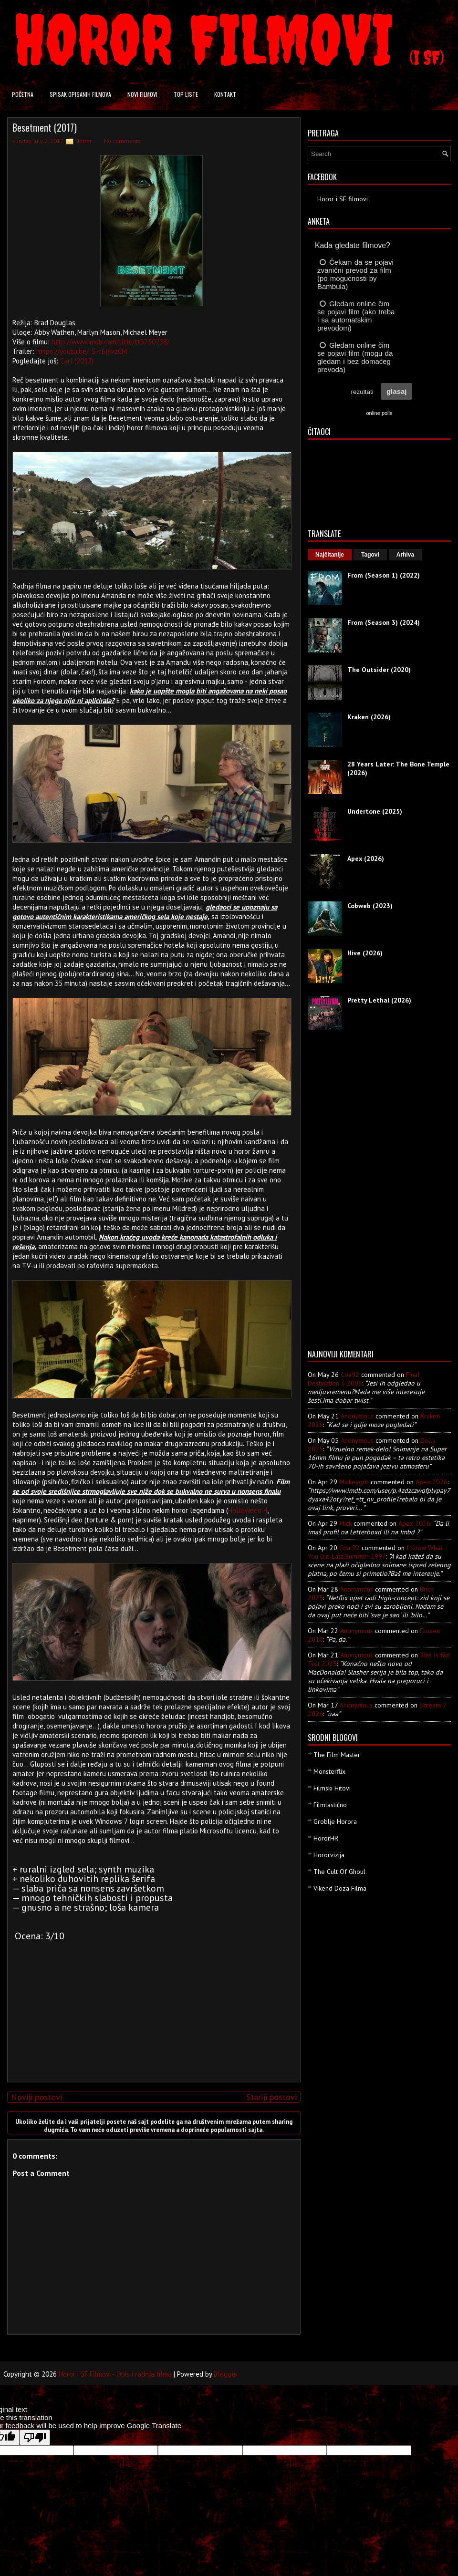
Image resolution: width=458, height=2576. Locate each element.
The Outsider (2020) (379, 669)
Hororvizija (328, 1855)
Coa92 (350, 1374)
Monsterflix (329, 1771)
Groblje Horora (335, 1821)
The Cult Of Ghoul (339, 1871)
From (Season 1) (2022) (383, 575)
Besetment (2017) (44, 127)
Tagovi (370, 554)
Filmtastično (330, 1804)
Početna (22, 94)
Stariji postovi (271, 2096)
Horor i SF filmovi (342, 199)
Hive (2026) (365, 953)
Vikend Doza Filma (339, 1888)
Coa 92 (349, 1547)
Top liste (186, 94)
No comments (122, 141)
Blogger (226, 2374)
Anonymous (357, 1416)
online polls (379, 413)
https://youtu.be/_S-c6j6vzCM (81, 351)
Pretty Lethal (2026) (379, 1000)
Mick (345, 1523)
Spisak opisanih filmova (80, 94)
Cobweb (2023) (370, 905)
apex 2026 (432, 1482)
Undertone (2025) (374, 811)
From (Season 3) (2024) (383, 622)
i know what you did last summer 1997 (375, 1552)
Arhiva (405, 554)
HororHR (325, 1838)
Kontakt (225, 94)
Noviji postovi (36, 2096)
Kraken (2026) (369, 717)
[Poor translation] (35, 2437)
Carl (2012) (77, 360)
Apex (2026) (365, 858)
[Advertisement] (151, 2008)
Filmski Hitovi (332, 1788)
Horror (83, 141)
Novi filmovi (142, 94)
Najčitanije (329, 554)
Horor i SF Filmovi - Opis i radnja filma (115, 2374)
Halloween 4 (247, 1510)
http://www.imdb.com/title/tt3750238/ (110, 341)
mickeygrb (354, 1482)
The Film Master (336, 1754)
